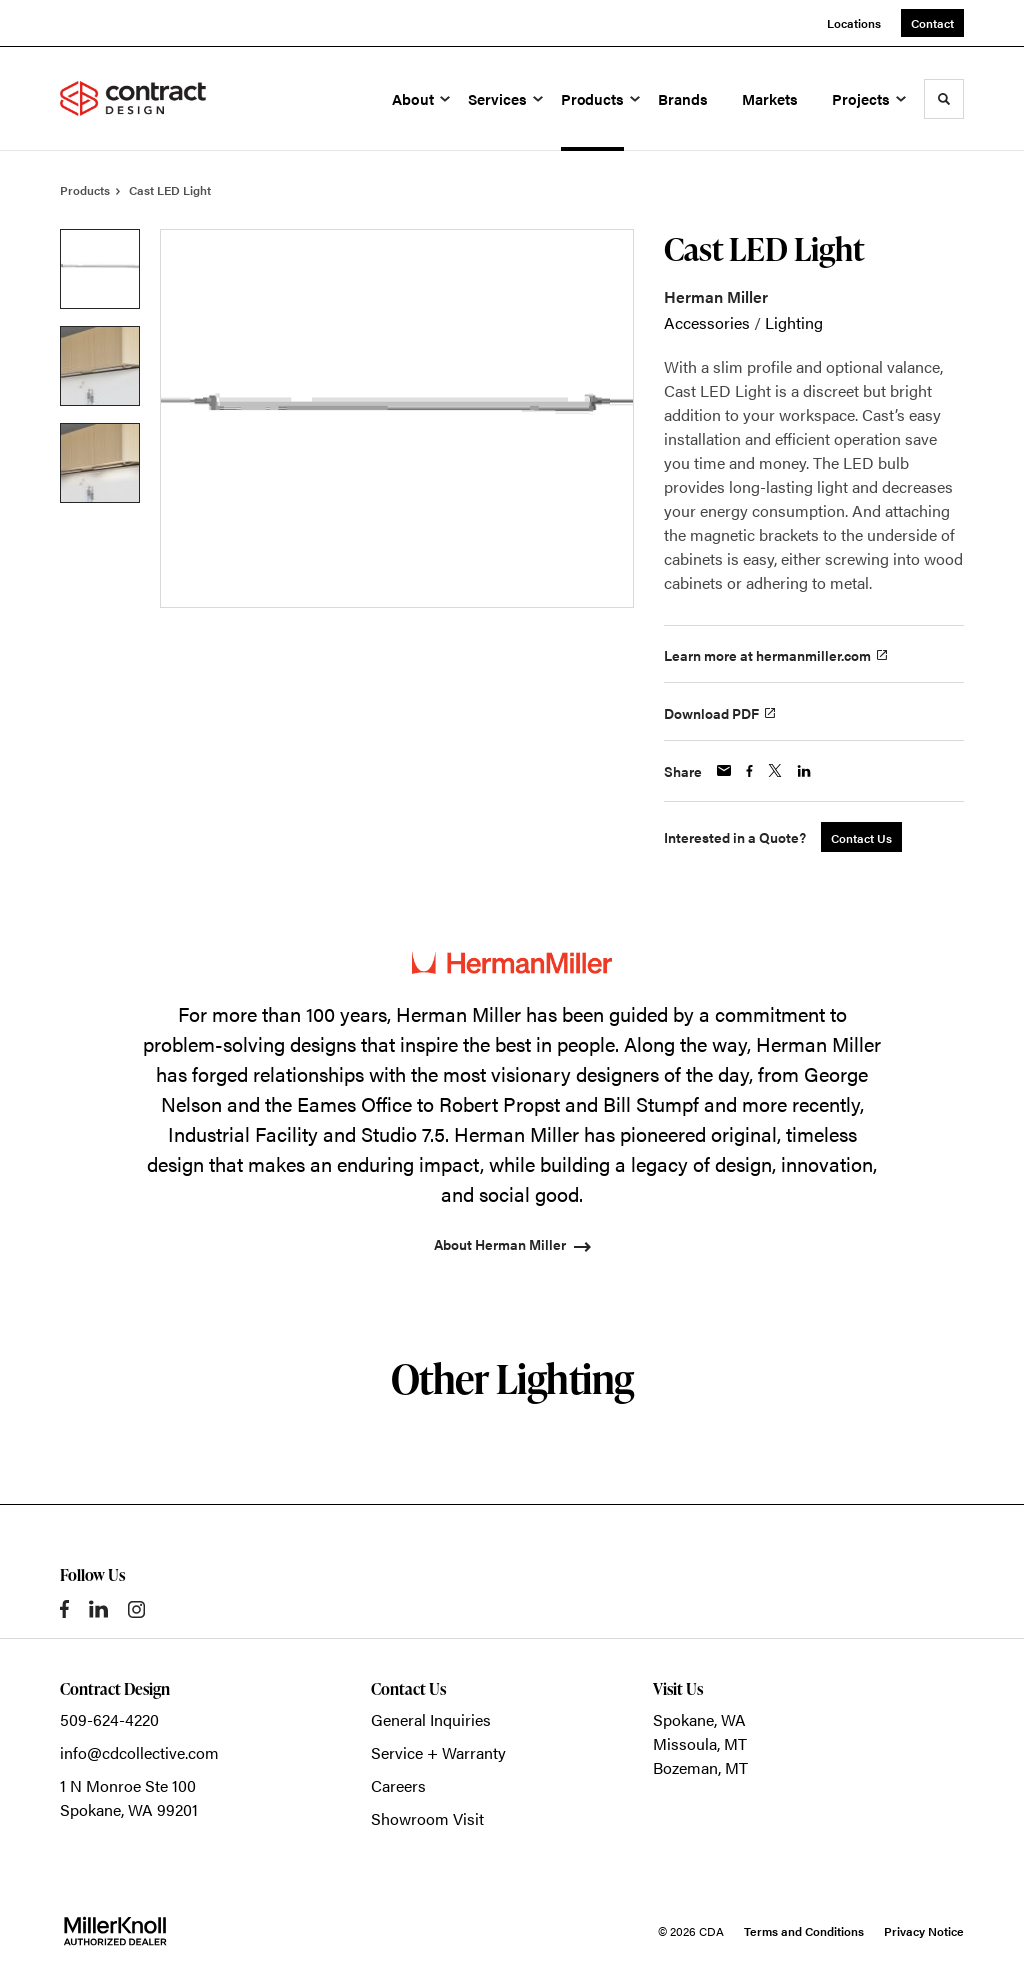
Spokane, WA (699, 1719)
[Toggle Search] (944, 99)
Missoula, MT (700, 1743)
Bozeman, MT (700, 1767)
